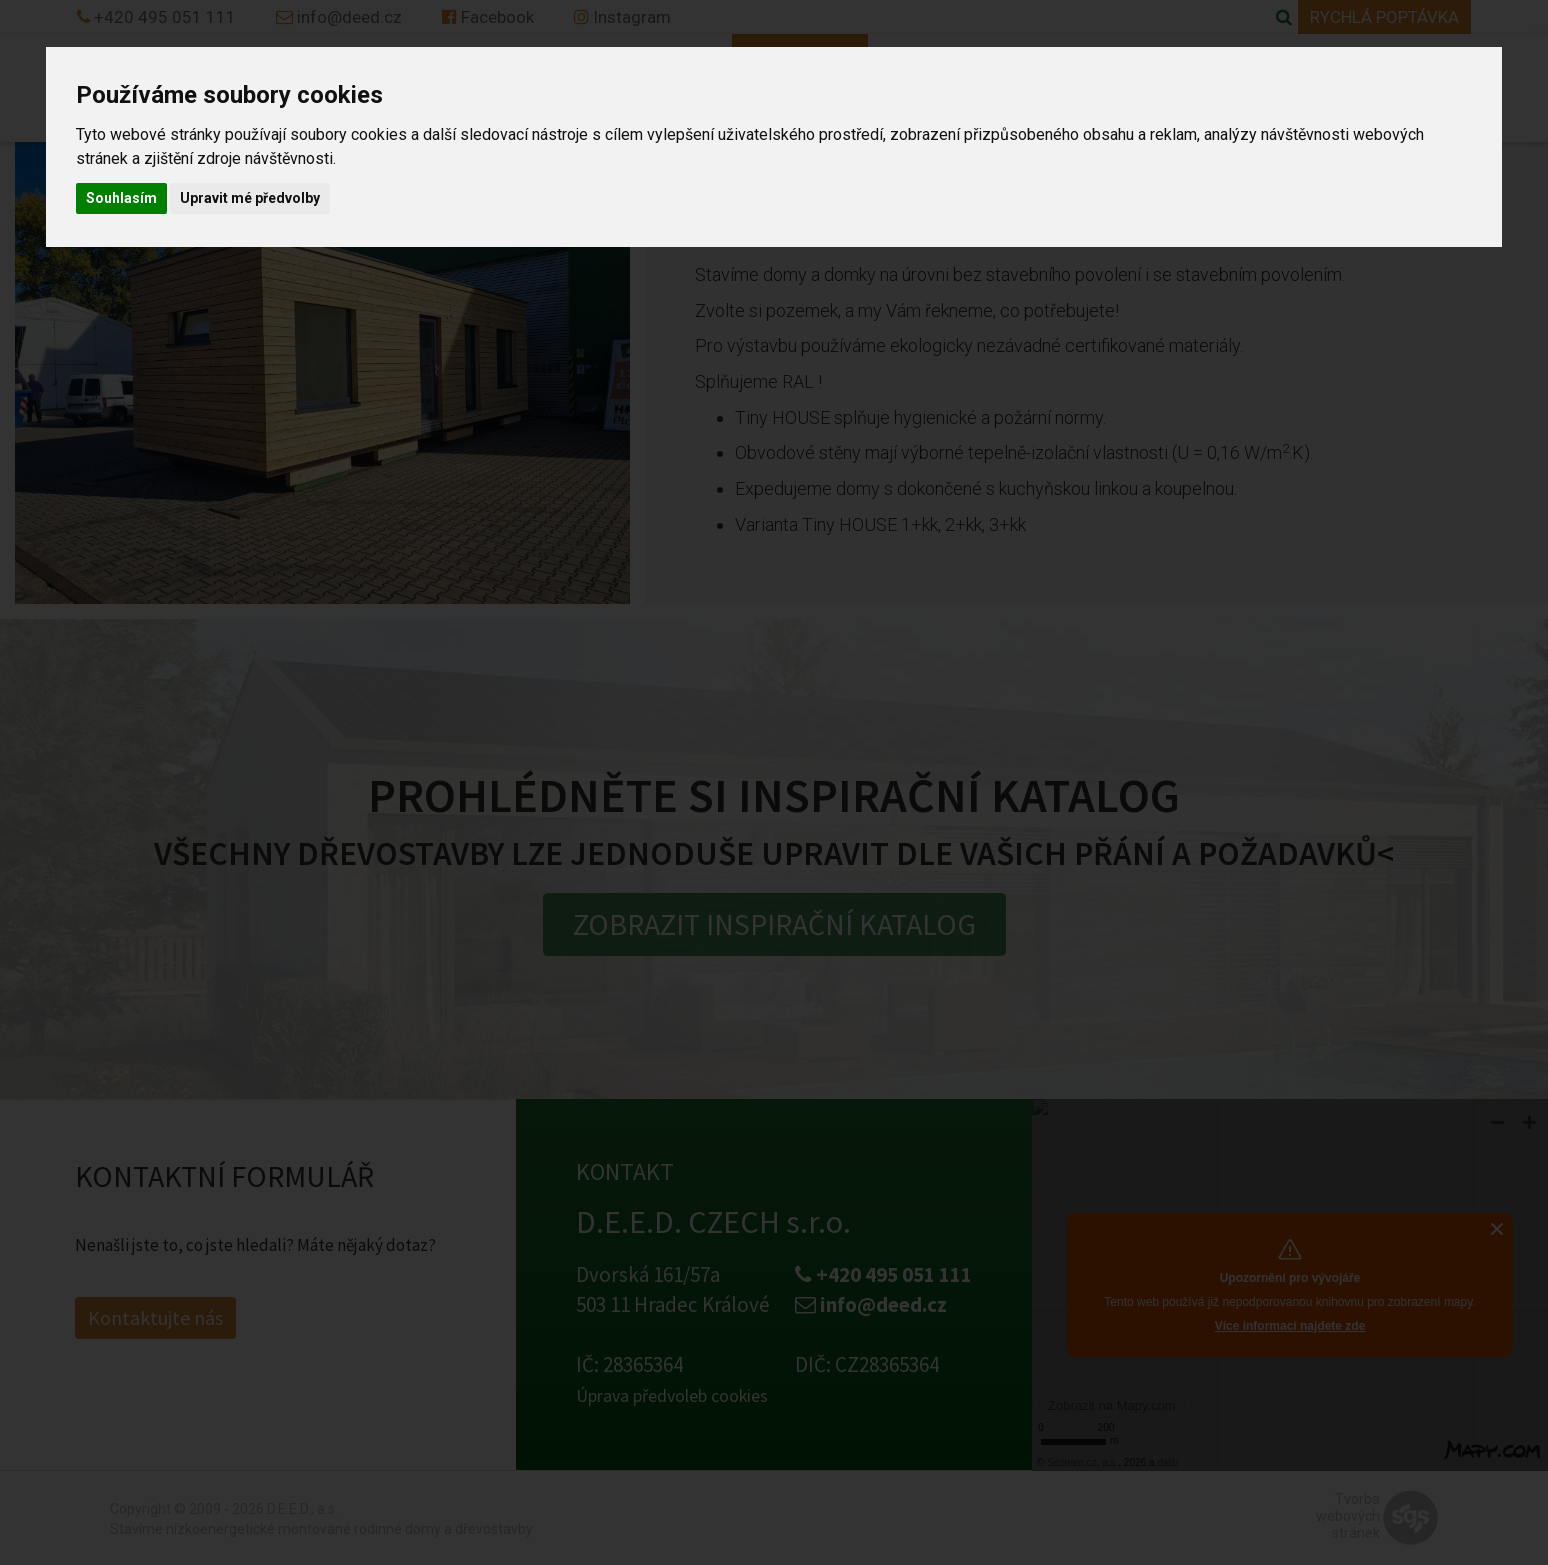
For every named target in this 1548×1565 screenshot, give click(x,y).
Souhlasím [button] (121, 198)
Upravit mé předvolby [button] (250, 198)
